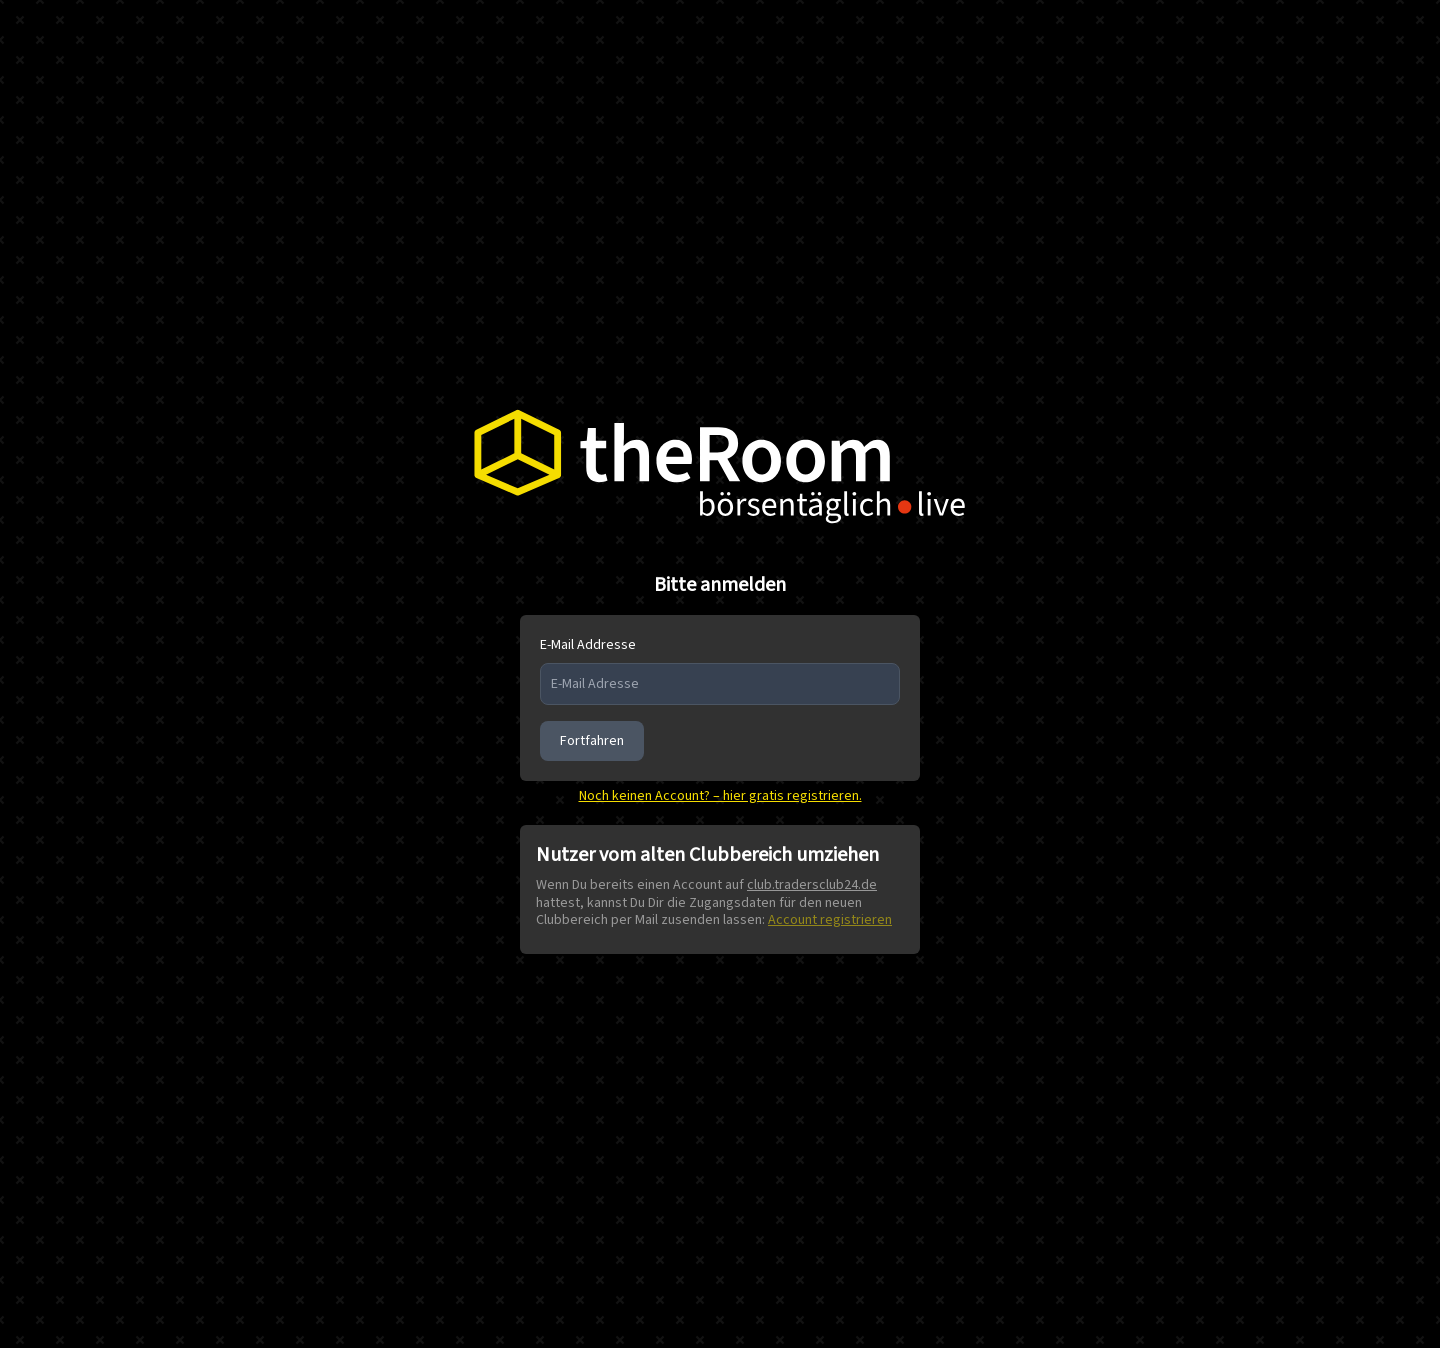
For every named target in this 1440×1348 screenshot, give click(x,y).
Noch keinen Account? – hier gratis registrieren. (720, 796)
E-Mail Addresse (588, 645)
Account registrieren (830, 920)
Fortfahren (592, 741)
